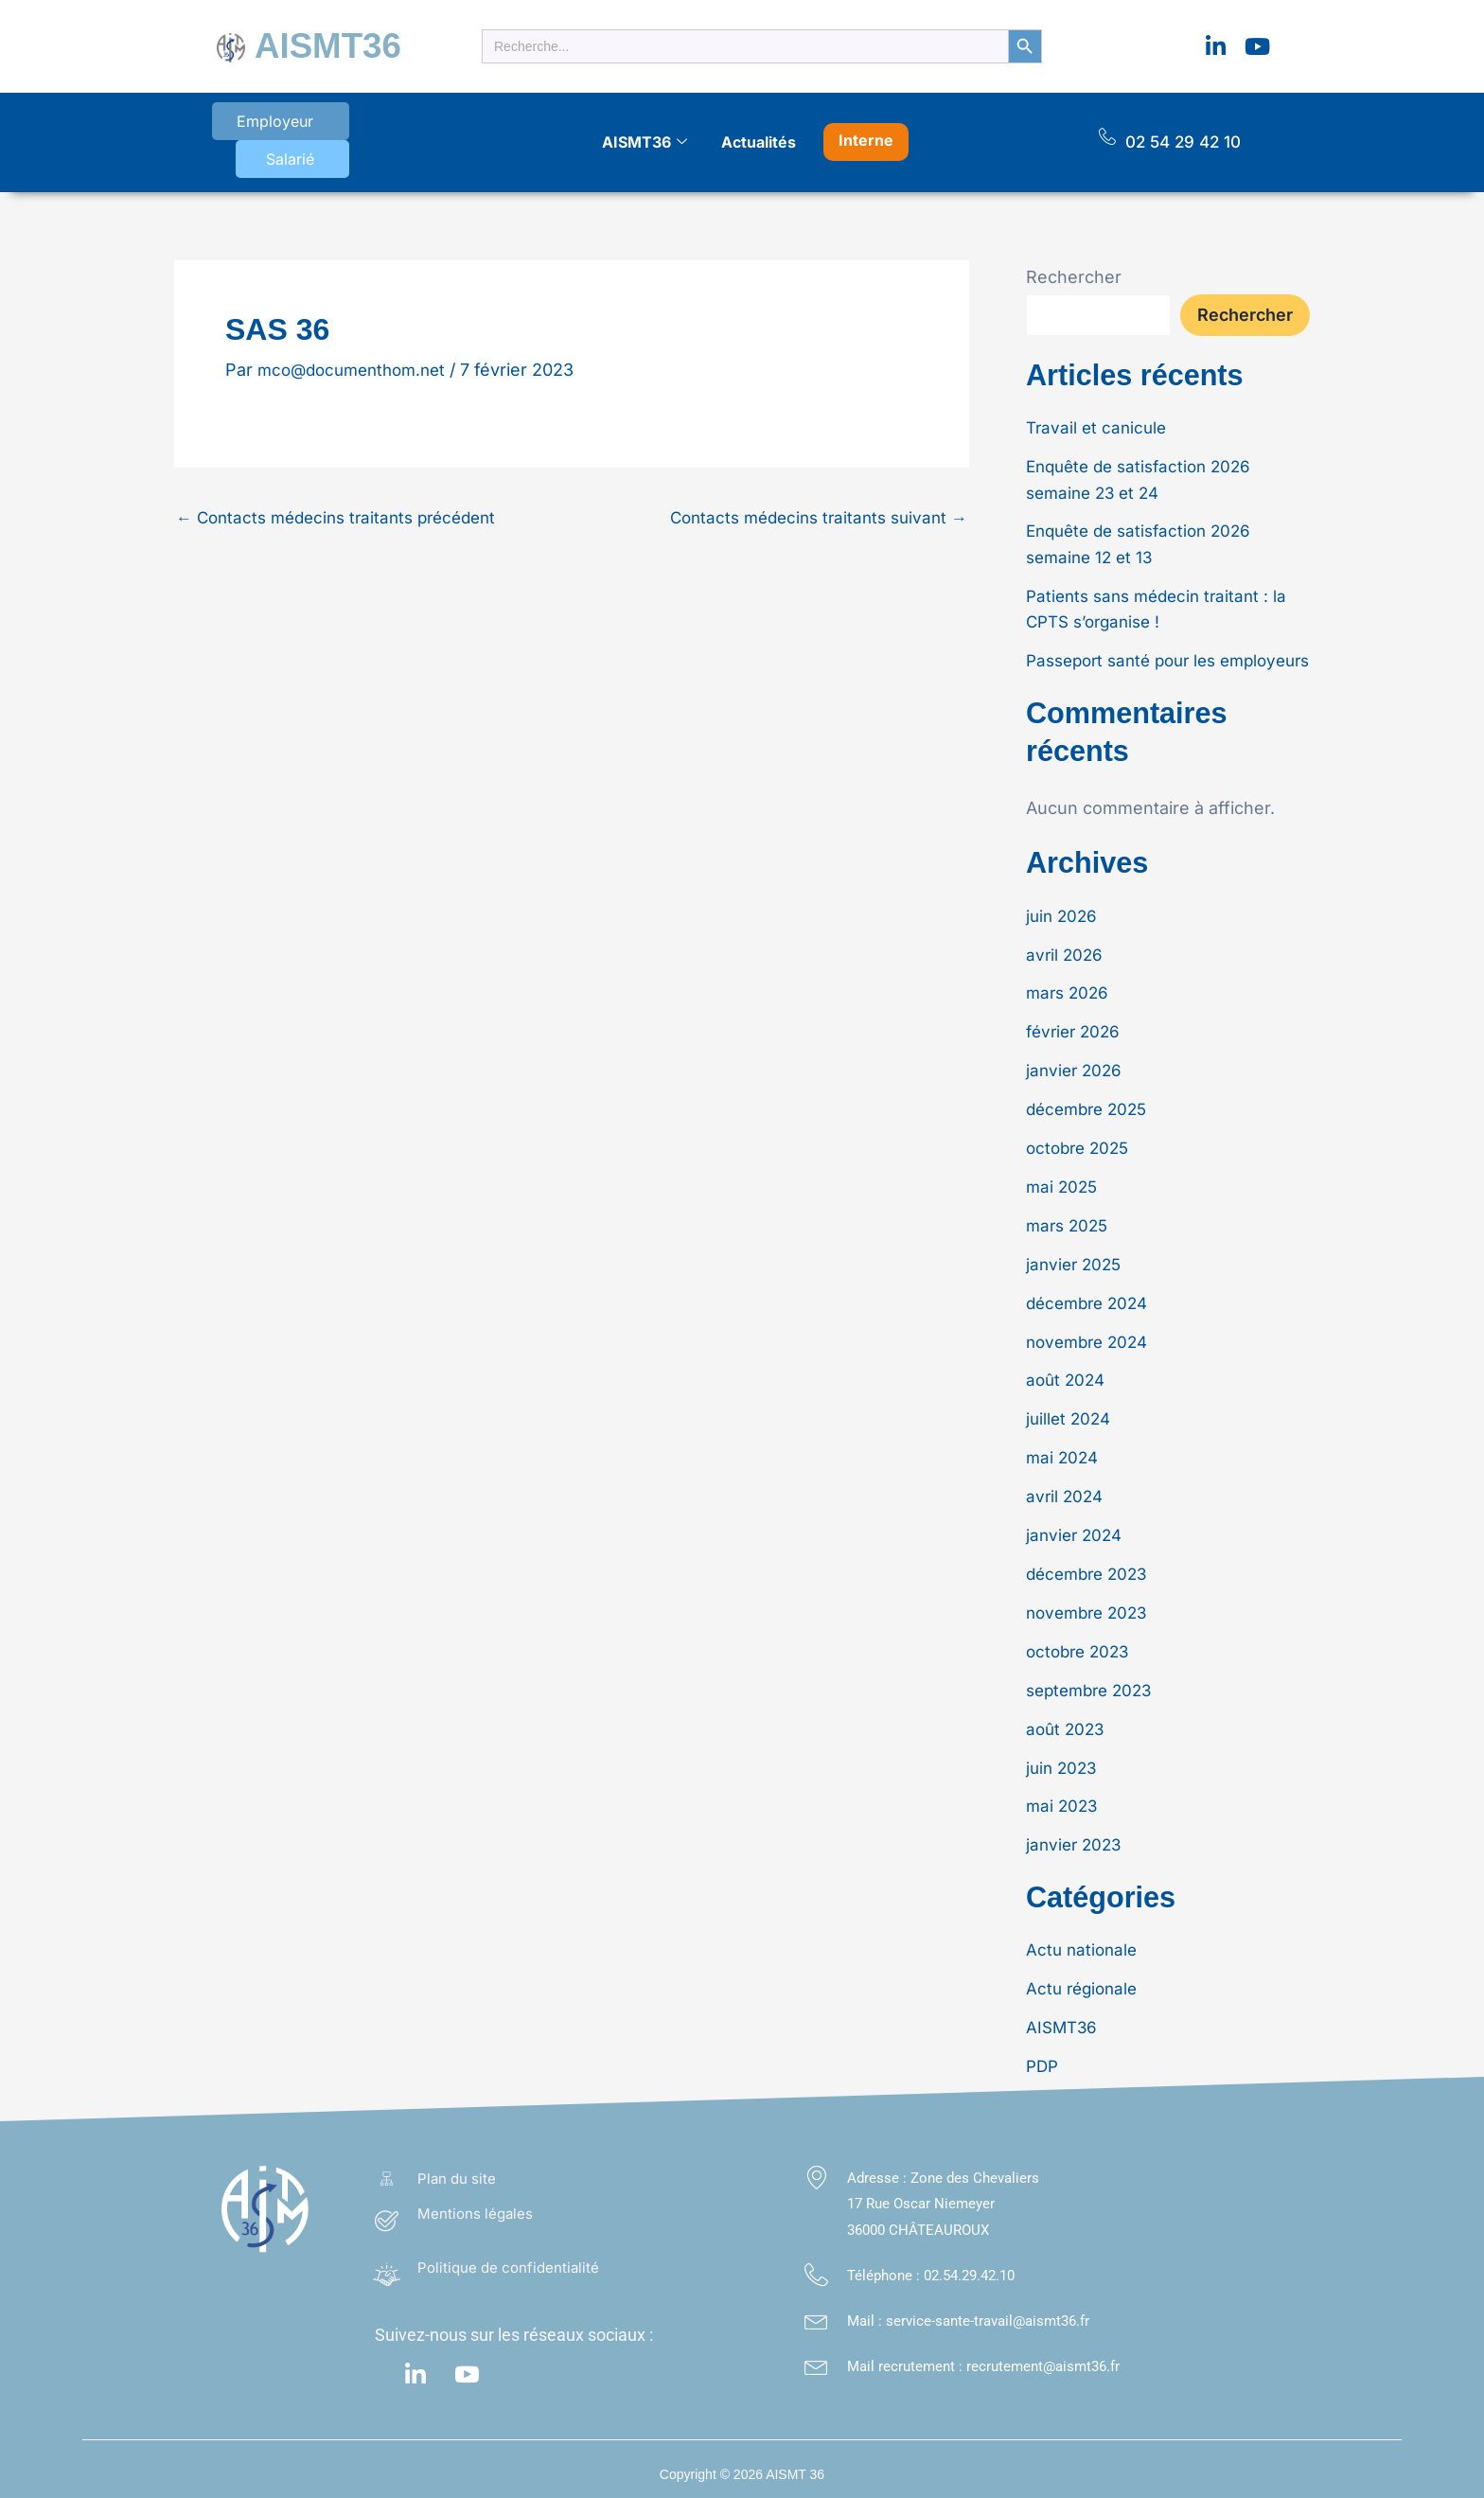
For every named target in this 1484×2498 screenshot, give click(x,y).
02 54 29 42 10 (1183, 125)
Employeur (261, 126)
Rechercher (1074, 254)
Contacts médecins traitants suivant (810, 494)
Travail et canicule (1099, 405)
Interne (866, 124)
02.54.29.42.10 (969, 2264)
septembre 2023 (1093, 1682)
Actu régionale (1084, 1978)
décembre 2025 (1091, 1106)
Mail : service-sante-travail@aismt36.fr (968, 2309)
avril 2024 (1066, 1489)
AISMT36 (315, 42)
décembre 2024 (1091, 1298)
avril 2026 (1065, 953)
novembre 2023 (1091, 1605)
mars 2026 (1069, 991)
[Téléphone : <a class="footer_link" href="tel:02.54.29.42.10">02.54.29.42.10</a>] (816, 2264)
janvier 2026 (1076, 1068)
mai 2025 (1063, 1183)
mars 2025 (1069, 1221)
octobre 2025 (1081, 1145)
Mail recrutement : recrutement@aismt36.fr (983, 2354)
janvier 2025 (1076, 1259)
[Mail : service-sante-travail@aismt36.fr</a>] (816, 2309)
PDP (1043, 2054)
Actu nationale (1083, 1940)
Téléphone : (885, 2264)
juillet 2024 (1070, 1413)
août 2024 (1067, 1375)
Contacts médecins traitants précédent (345, 494)
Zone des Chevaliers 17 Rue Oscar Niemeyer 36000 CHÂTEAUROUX (943, 2192)
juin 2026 (1063, 915)
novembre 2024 (1091, 1336)
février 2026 (1075, 1029)
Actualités (758, 125)
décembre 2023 (1091, 1566)
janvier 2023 (1076, 1835)
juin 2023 (1063, 1758)
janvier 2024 (1076, 1528)
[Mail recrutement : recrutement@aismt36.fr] (816, 2353)
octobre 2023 (1081, 1643)
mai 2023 (1063, 1796)
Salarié (370, 126)
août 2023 (1067, 1719)
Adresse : (878, 2165)
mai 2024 (1064, 1452)
